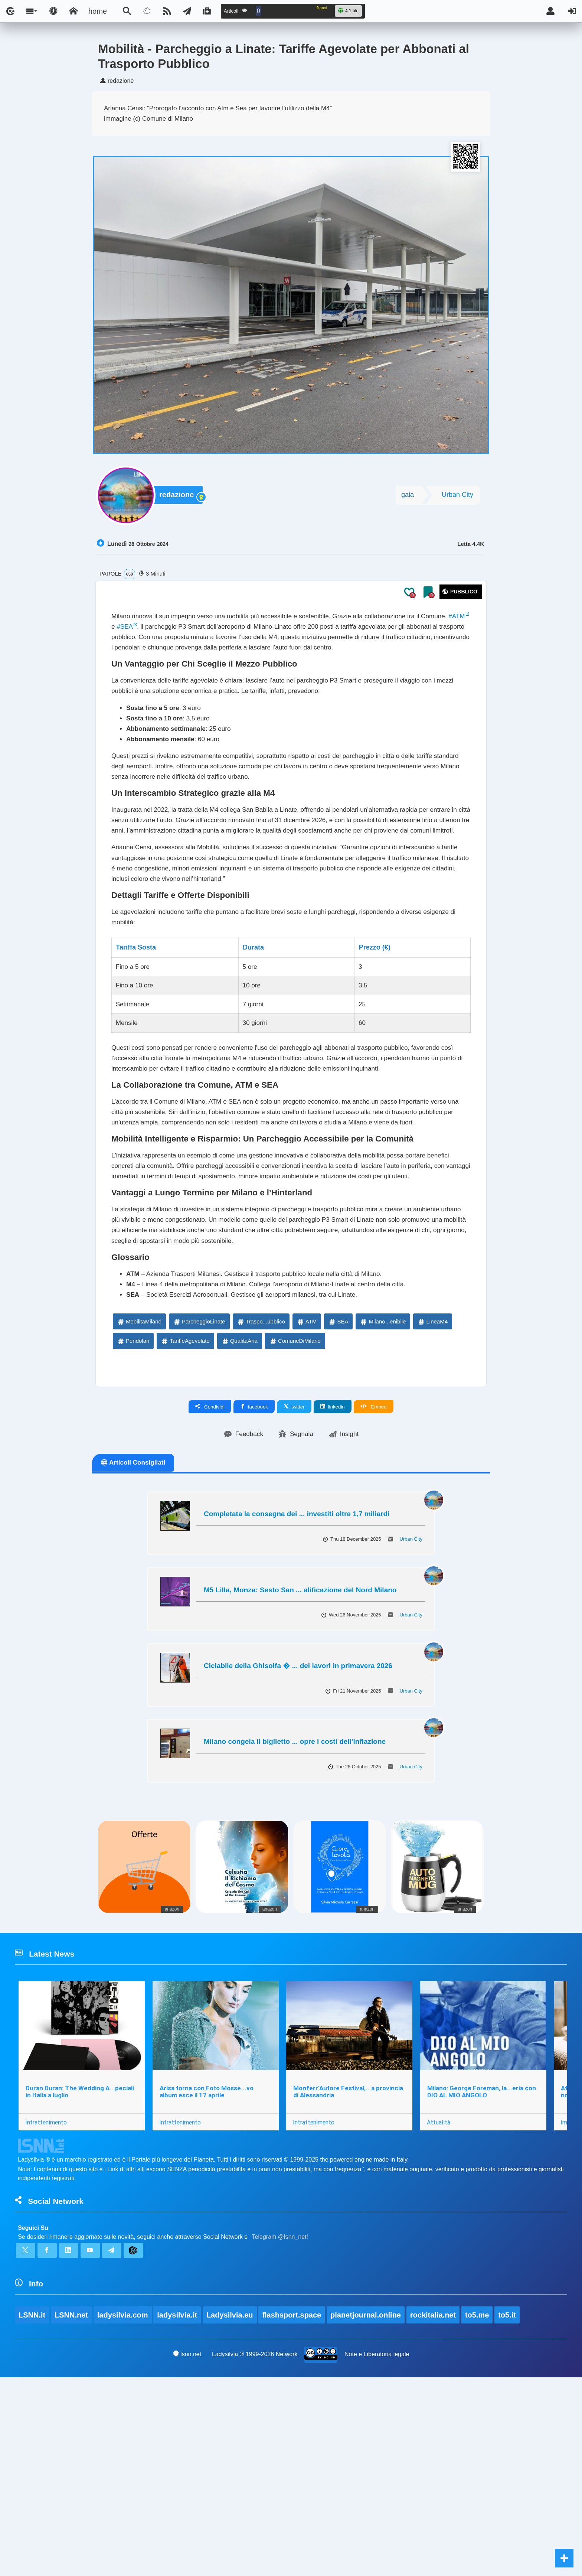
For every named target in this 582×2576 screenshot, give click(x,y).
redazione (178, 497)
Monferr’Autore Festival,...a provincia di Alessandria (351, 2275)
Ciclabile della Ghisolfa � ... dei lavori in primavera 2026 (298, 1842)
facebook (254, 1582)
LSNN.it (32, 2513)
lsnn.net (186, 2552)
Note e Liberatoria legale (377, 2552)
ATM (307, 1496)
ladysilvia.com (123, 2513)
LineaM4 (432, 1496)
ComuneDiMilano (295, 1516)
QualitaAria (239, 1516)
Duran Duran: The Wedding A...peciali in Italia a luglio (80, 2275)
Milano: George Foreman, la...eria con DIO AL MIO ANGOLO (486, 2275)
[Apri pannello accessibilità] (53, 11)
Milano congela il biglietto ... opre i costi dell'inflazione (295, 1918)
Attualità (443, 2306)
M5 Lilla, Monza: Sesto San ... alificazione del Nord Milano (300, 1767)
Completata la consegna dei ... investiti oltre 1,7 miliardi (296, 1691)
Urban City (457, 497)
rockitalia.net (435, 2513)
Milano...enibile (383, 1496)
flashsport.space (293, 2513)
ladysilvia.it (178, 2513)
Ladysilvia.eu (230, 2513)
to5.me (479, 2513)
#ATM (158, 632)
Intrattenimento (47, 2306)
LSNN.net (71, 2513)
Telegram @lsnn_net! (280, 2428)
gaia (407, 497)
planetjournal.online (367, 2513)
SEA (338, 1496)
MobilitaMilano (139, 1496)
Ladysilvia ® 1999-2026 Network (255, 2552)
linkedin (332, 1582)
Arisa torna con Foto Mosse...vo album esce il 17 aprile (208, 2275)
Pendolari (133, 1516)
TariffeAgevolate (185, 1516)
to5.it (510, 2513)
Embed (373, 1582)
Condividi (210, 1582)
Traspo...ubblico (261, 1496)
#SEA (189, 632)
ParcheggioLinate (199, 1496)
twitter (294, 1582)
